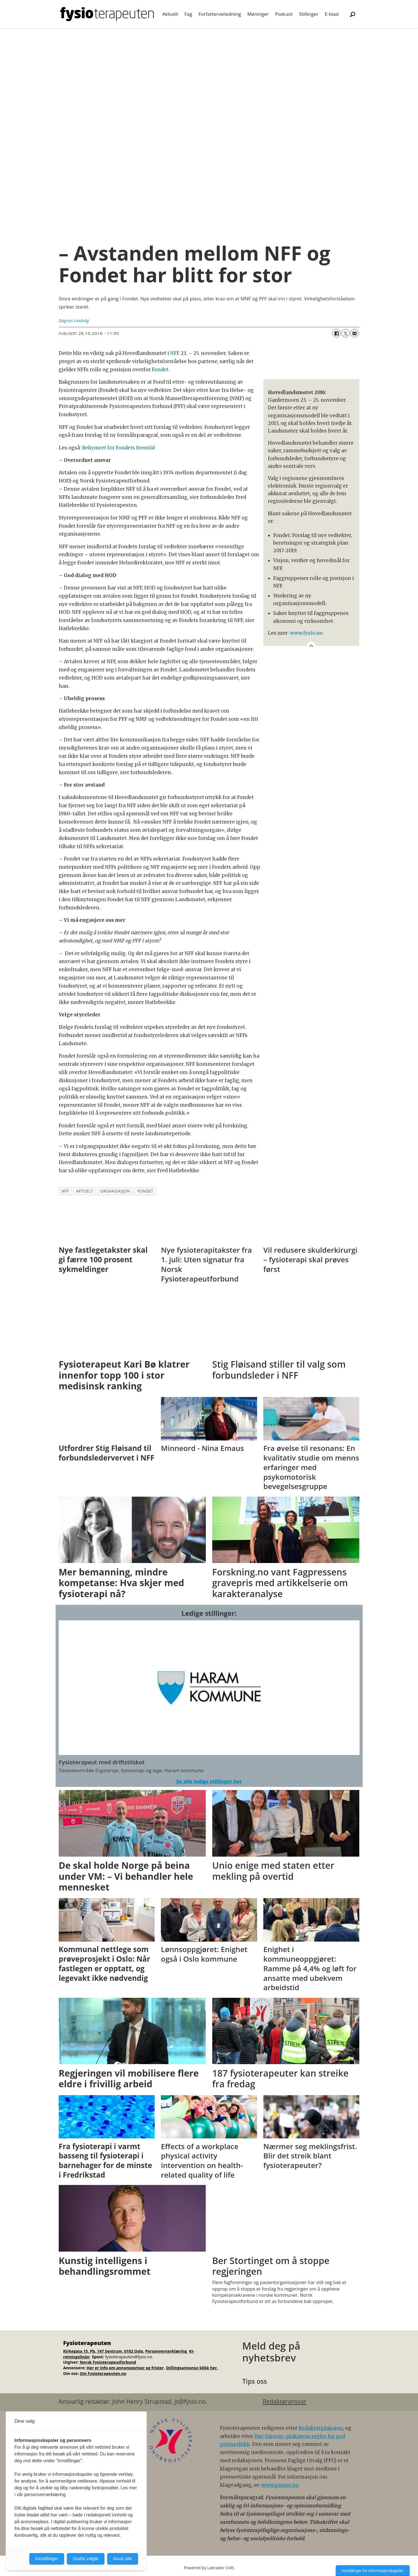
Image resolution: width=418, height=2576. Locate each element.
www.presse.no (280, 2485)
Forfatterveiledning (219, 14)
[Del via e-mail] (354, 333)
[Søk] (353, 14)
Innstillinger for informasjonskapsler (373, 2570)
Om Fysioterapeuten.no (103, 2373)
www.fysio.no (306, 633)
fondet (145, 1191)
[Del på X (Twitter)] (345, 333)
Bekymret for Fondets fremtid (118, 448)
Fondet (160, 369)
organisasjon (115, 1191)
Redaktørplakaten (321, 2428)
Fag (188, 14)
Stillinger (308, 14)
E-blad (332, 14)
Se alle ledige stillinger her (209, 1781)
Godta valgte (86, 2558)
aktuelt (84, 1191)
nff (65, 1191)
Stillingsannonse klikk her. (192, 2367)
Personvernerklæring (166, 2351)
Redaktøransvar (284, 2401)
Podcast (284, 14)
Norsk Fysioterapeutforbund (108, 2362)
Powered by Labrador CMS (209, 2567)
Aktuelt (170, 14)
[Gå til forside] (107, 14)
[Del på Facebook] (336, 333)
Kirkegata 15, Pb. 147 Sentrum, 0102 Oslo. (103, 2351)
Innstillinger (46, 2558)
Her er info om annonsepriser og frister (125, 2367)
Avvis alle (122, 2558)
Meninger (258, 14)
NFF (175, 353)
